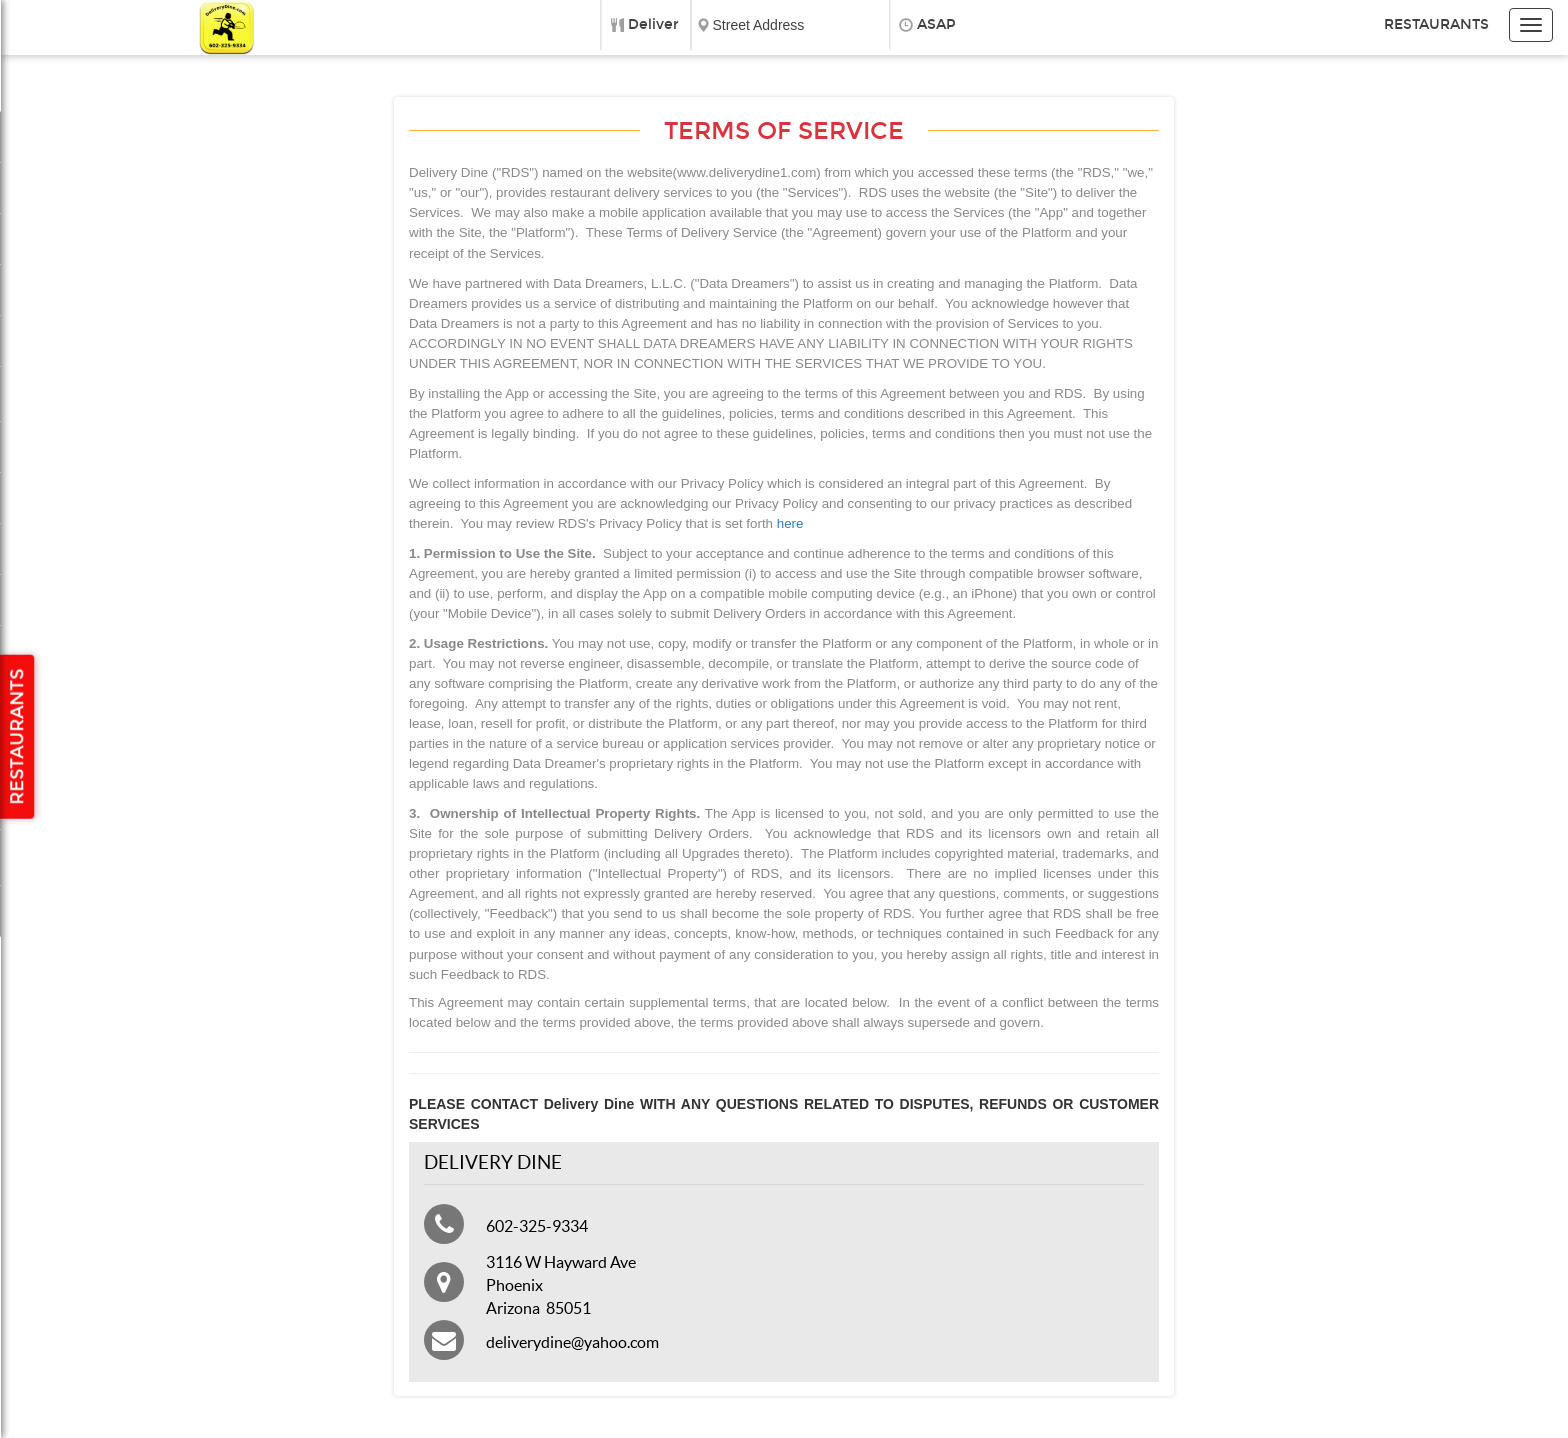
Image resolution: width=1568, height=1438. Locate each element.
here (790, 523)
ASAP (936, 24)
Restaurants (1436, 24)
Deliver (653, 24)
